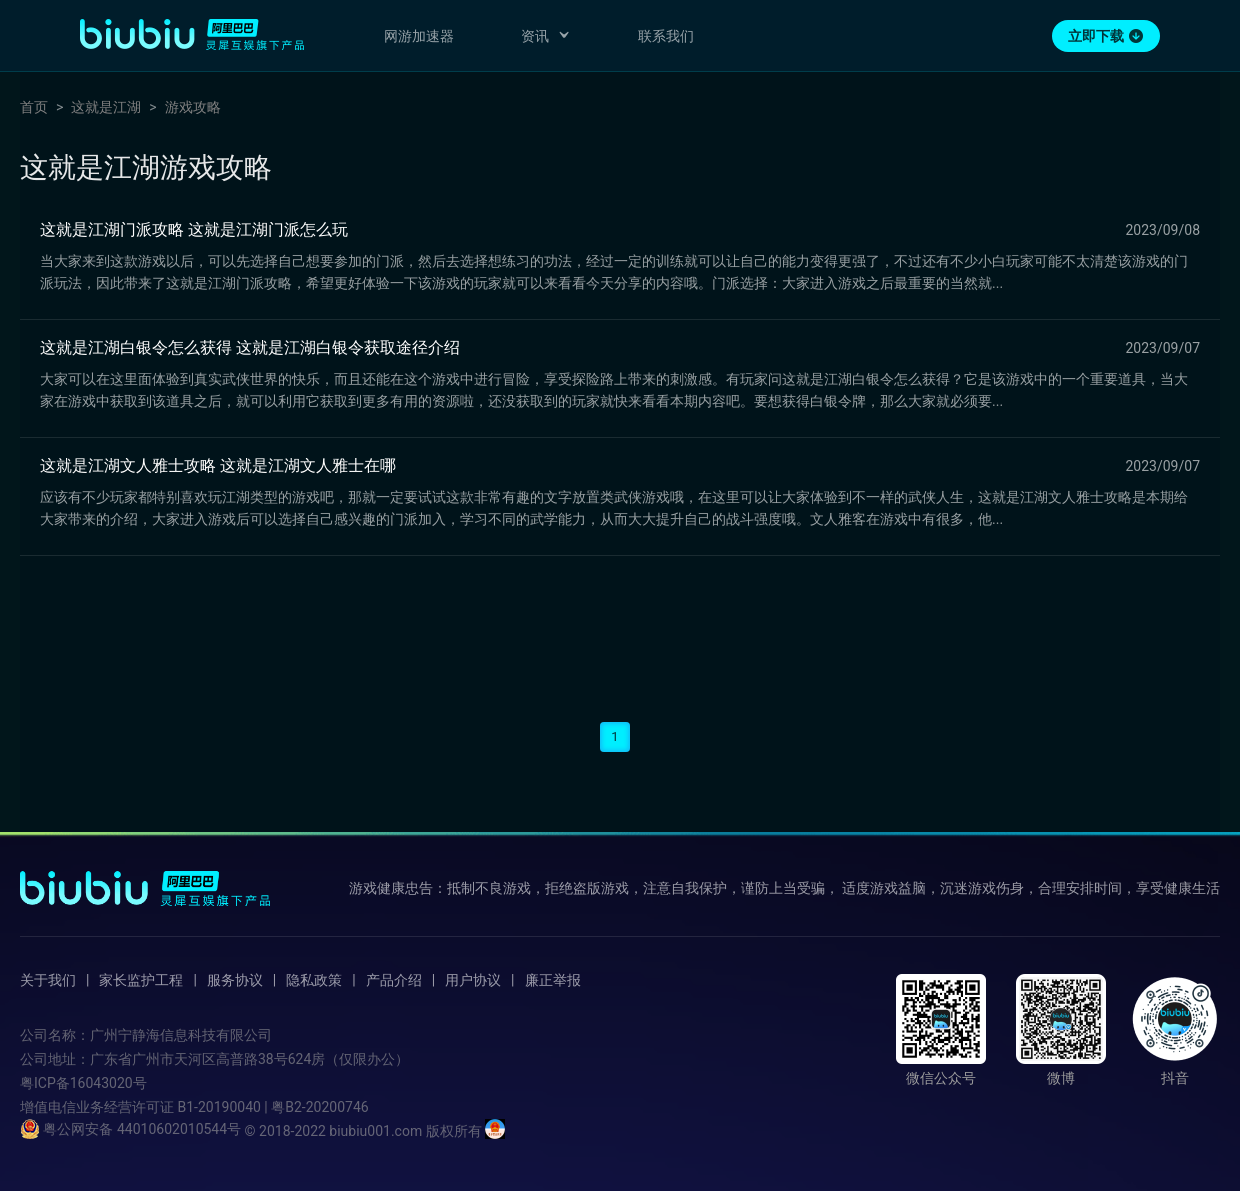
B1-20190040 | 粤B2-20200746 (272, 1107)
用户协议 (473, 980)
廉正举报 (553, 980)
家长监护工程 (141, 980)
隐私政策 (314, 980)
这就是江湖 (106, 107)
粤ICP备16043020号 (83, 1083)
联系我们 (666, 36)
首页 (34, 107)
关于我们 (48, 980)
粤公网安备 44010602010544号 (130, 1129)
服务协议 (235, 980)
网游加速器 (419, 36)
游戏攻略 (193, 107)
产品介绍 (394, 980)
